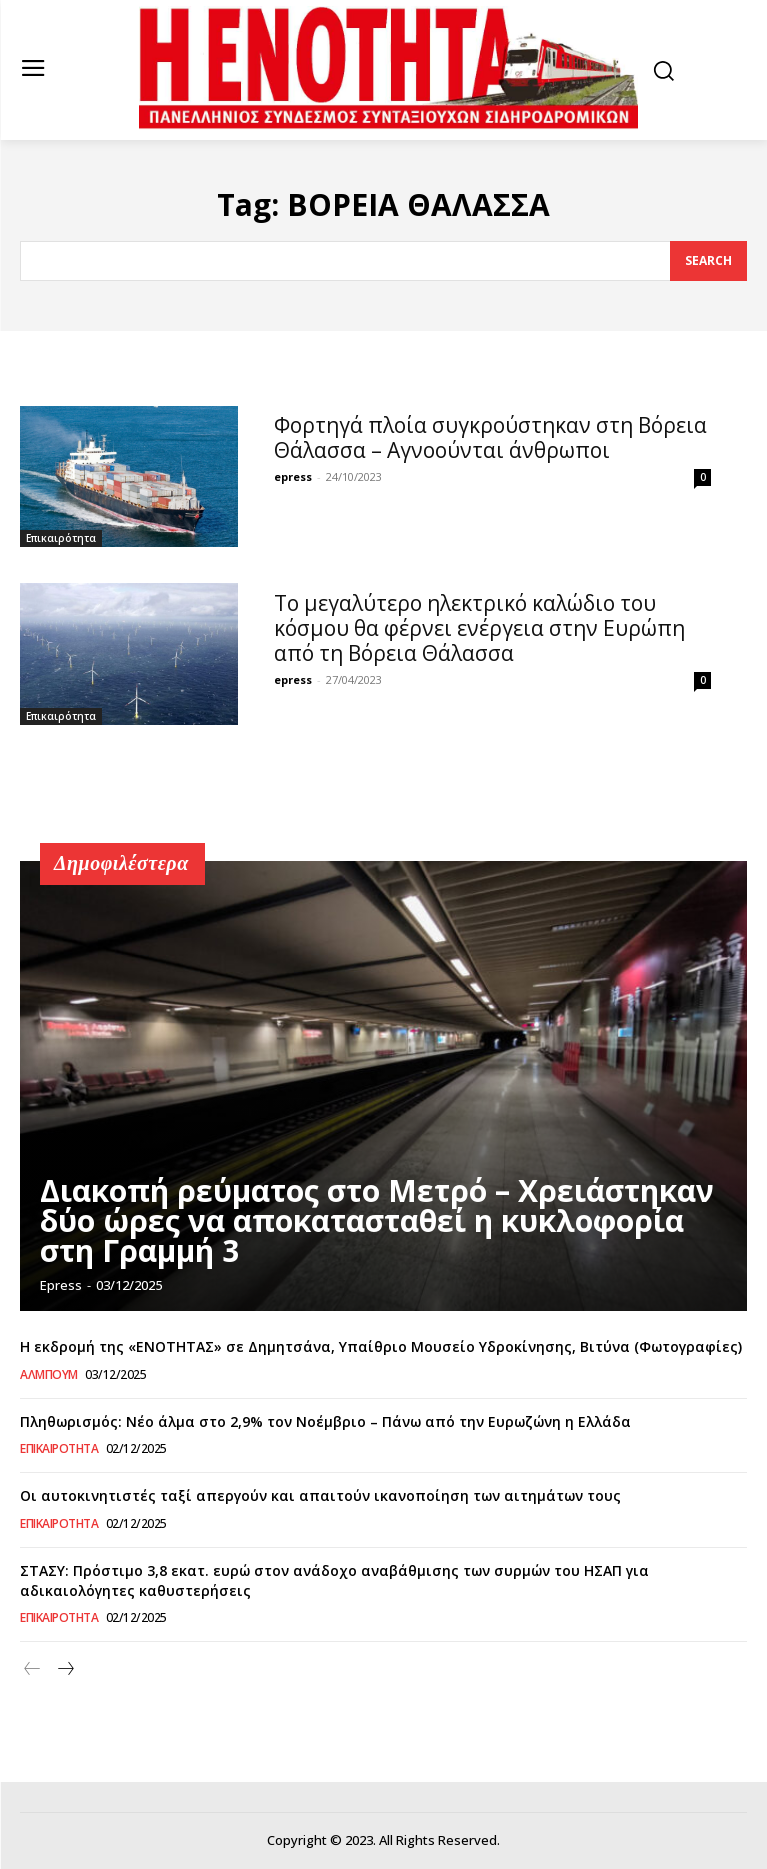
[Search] (708, 261)
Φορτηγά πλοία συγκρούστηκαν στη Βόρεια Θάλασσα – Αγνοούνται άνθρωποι (490, 437)
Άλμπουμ (49, 1375)
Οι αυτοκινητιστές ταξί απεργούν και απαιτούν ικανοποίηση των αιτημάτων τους (320, 1495)
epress (293, 476)
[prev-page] (32, 1669)
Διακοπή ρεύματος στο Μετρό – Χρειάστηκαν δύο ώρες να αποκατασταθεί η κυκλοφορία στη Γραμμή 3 (377, 1220)
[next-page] (64, 1669)
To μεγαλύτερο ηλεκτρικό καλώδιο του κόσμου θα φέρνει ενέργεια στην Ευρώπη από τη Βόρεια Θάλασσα (479, 628)
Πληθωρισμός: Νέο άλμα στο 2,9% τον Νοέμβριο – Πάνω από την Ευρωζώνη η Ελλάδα (325, 1421)
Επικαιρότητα (61, 538)
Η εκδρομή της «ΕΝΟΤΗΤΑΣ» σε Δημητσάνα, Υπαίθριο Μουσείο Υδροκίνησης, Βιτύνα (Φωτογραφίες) (381, 1346)
